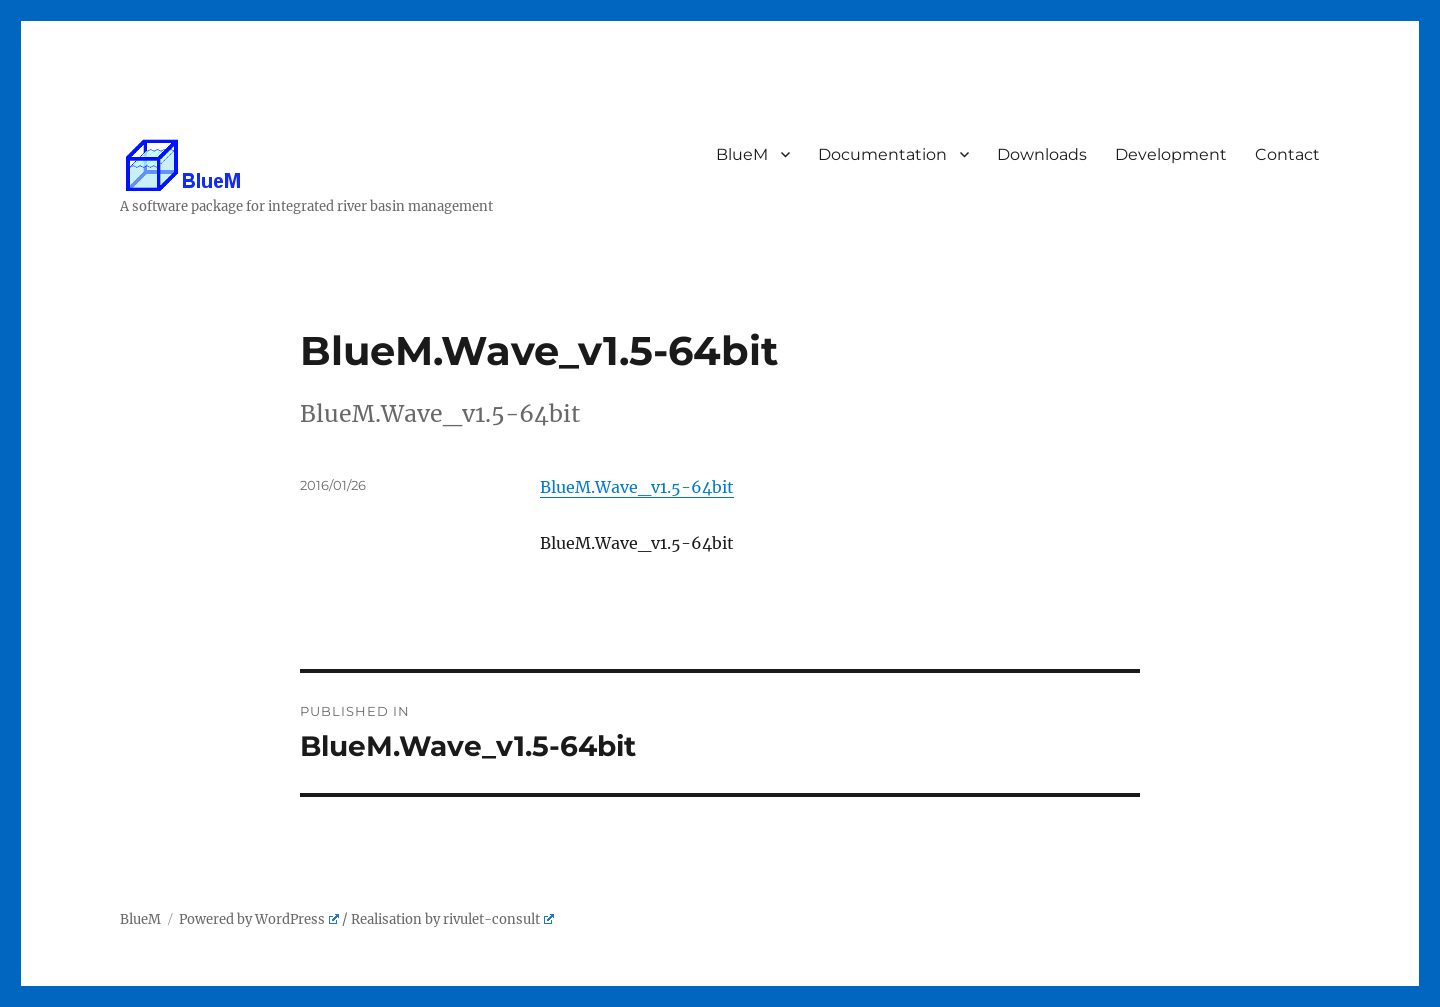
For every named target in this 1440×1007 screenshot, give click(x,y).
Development (1172, 154)
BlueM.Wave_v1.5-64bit (637, 487)
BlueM (743, 154)
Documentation (883, 154)
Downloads (1043, 154)
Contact (1288, 154)
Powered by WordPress (259, 919)
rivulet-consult (498, 919)
